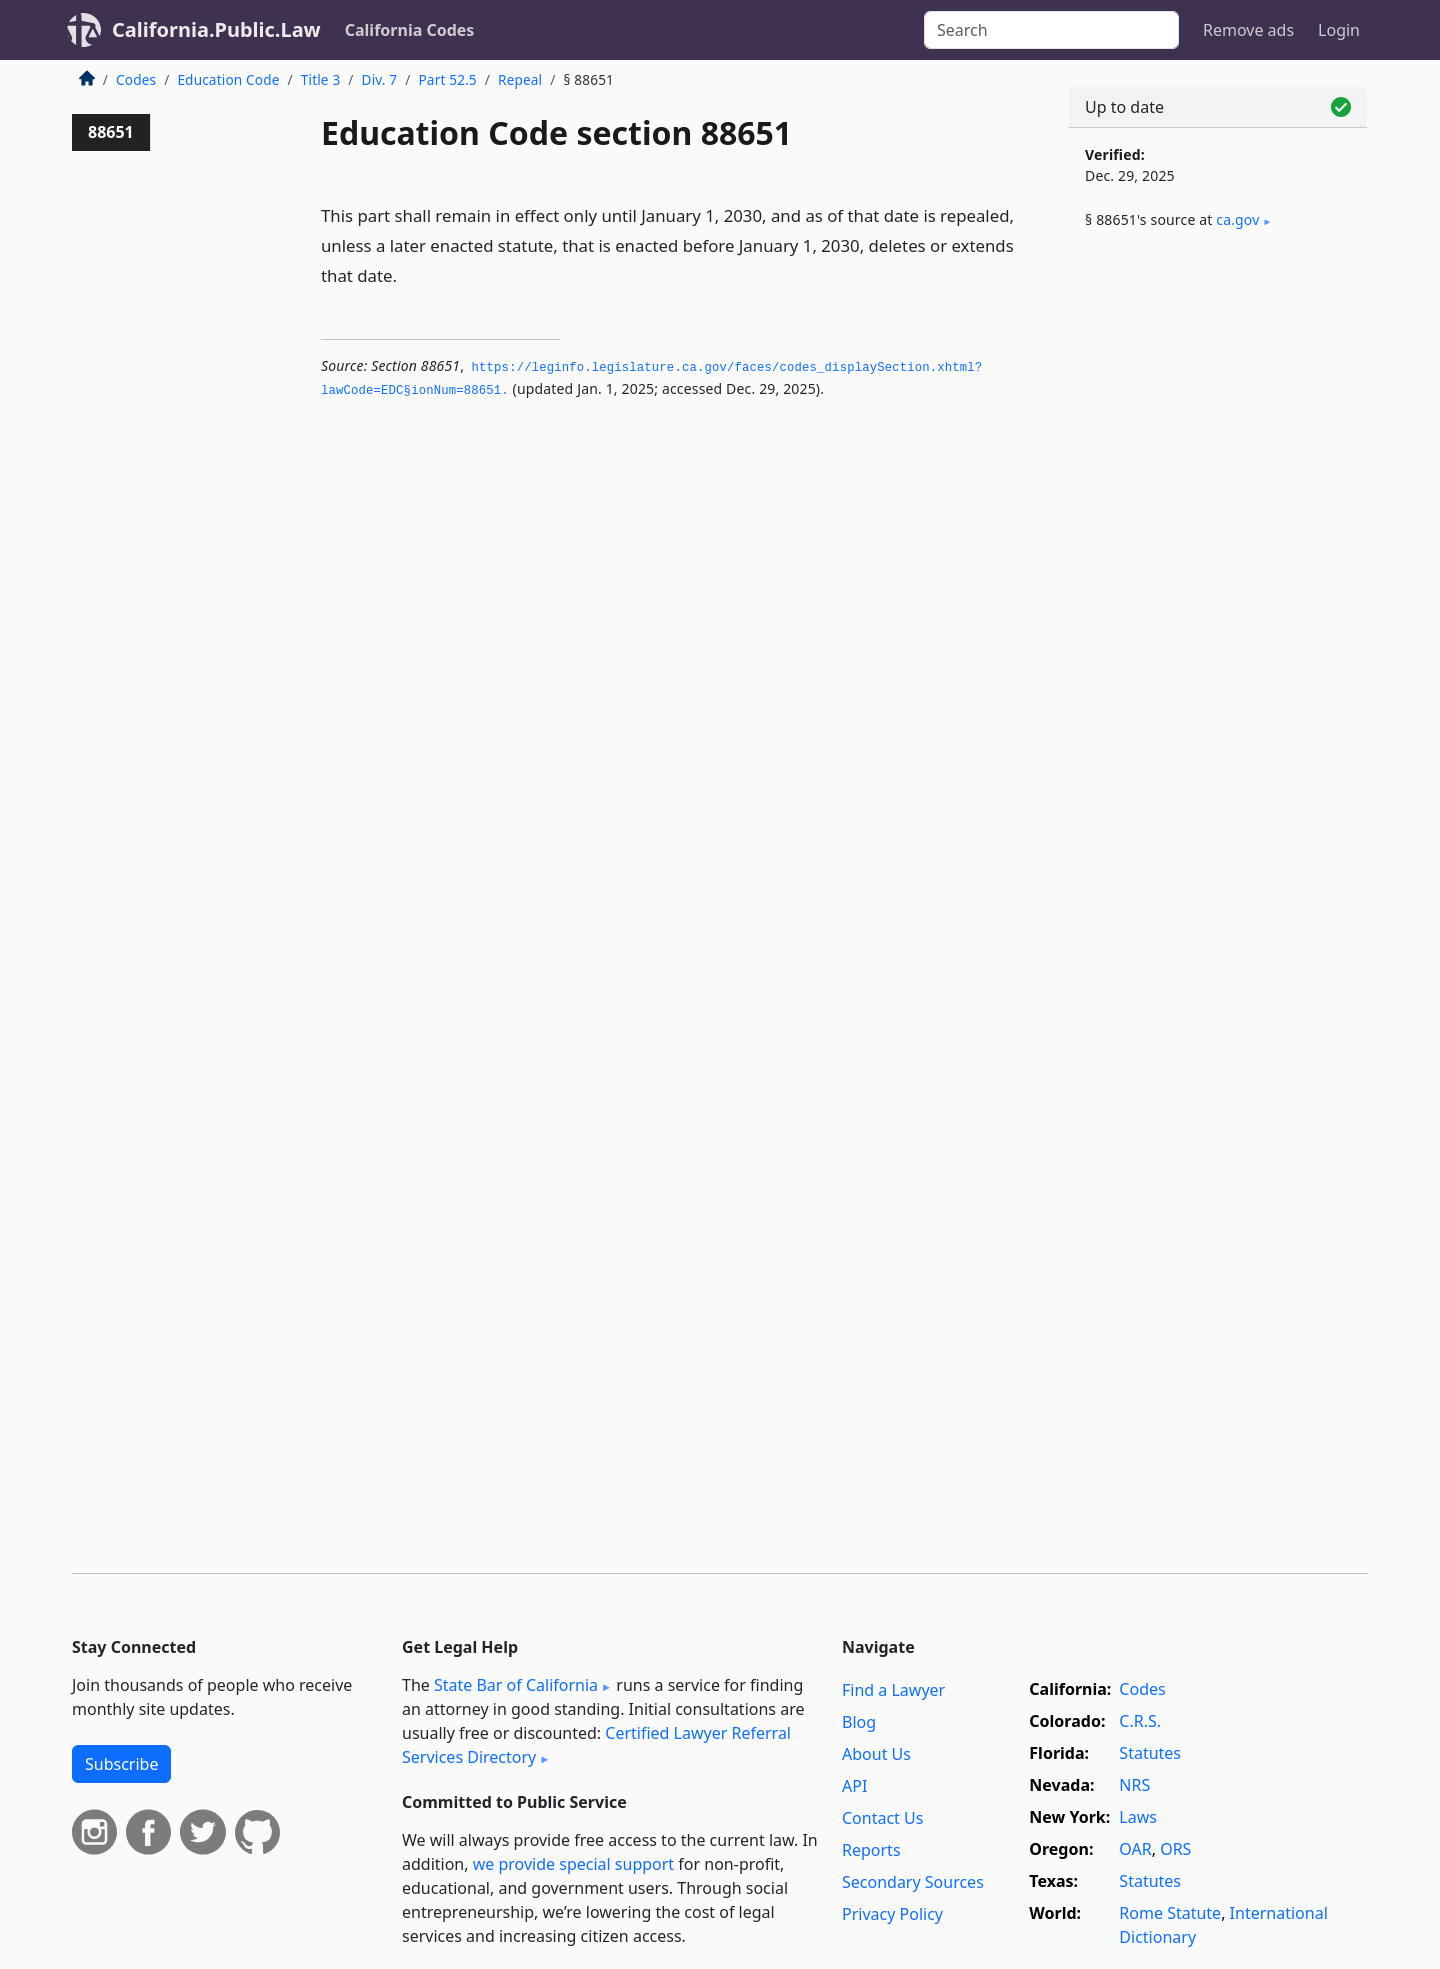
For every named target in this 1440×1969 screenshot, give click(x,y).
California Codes (410, 30)
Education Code (228, 79)
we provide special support (573, 1864)
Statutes (1150, 1753)
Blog (859, 1722)
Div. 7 (380, 79)
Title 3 (321, 79)
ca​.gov (1237, 219)
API (854, 1786)
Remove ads (1248, 30)
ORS (1175, 1849)
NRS (1134, 1785)
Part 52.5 (447, 79)
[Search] (1051, 30)
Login (1339, 30)
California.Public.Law (216, 29)
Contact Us (882, 1818)
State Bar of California (516, 1685)
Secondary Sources (913, 1882)
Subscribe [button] (121, 1764)
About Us (876, 1754)
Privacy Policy (892, 1914)
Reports (871, 1850)
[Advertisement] (1218, 577)
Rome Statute (1170, 1913)
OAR (1135, 1849)
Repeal (520, 79)
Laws (1138, 1817)
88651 (111, 132)
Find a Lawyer (893, 1690)
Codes (136, 79)
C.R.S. (1140, 1721)
